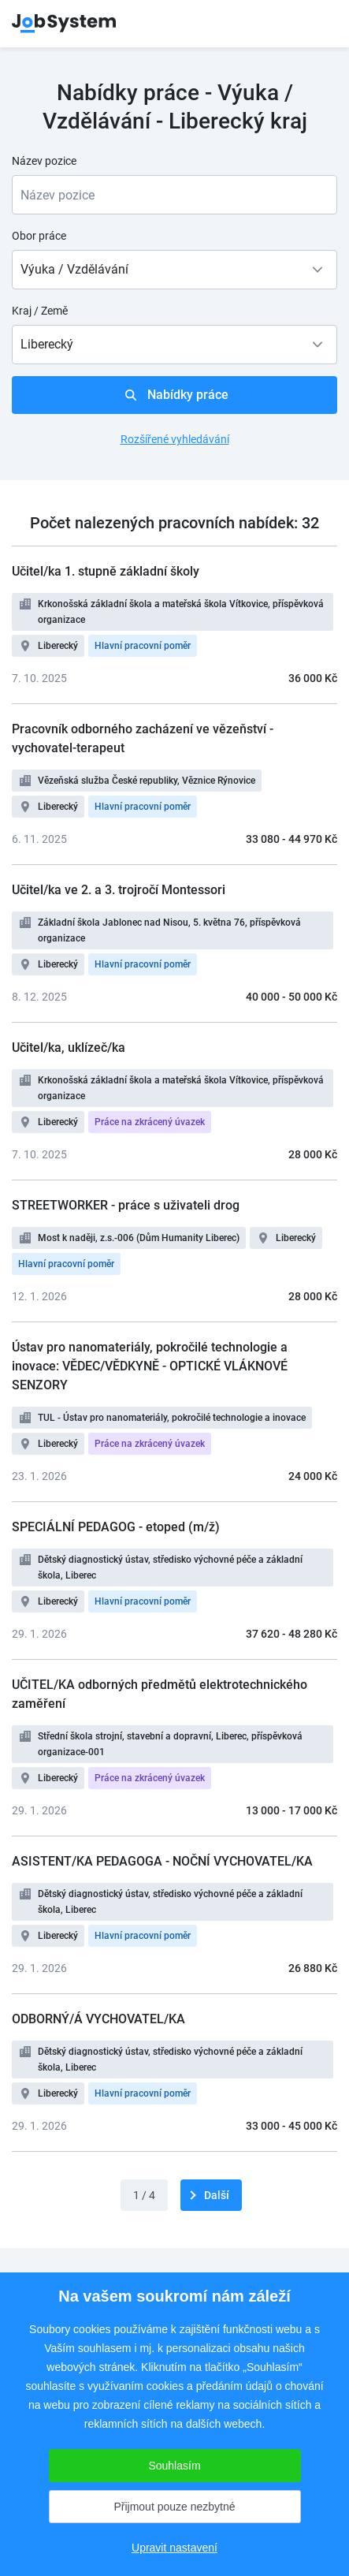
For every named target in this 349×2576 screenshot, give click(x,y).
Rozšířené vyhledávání (175, 439)
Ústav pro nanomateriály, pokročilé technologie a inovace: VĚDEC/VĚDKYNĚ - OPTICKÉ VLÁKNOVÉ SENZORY (150, 1366)
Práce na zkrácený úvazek (150, 1122)
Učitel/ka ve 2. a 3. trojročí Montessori (118, 889)
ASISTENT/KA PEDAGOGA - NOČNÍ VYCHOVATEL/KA (162, 1861)
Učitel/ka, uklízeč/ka (68, 1047)
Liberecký (58, 645)
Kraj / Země (40, 310)
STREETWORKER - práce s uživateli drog (125, 1205)
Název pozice (44, 161)
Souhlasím (174, 2465)
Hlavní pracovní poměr (143, 645)
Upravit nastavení (174, 2547)
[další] (211, 2195)
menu (317, 23)
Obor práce (39, 235)
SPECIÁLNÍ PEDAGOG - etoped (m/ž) (116, 1526)
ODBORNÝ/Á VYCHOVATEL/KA (98, 2018)
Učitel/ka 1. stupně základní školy (105, 571)
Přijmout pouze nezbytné (174, 2506)
